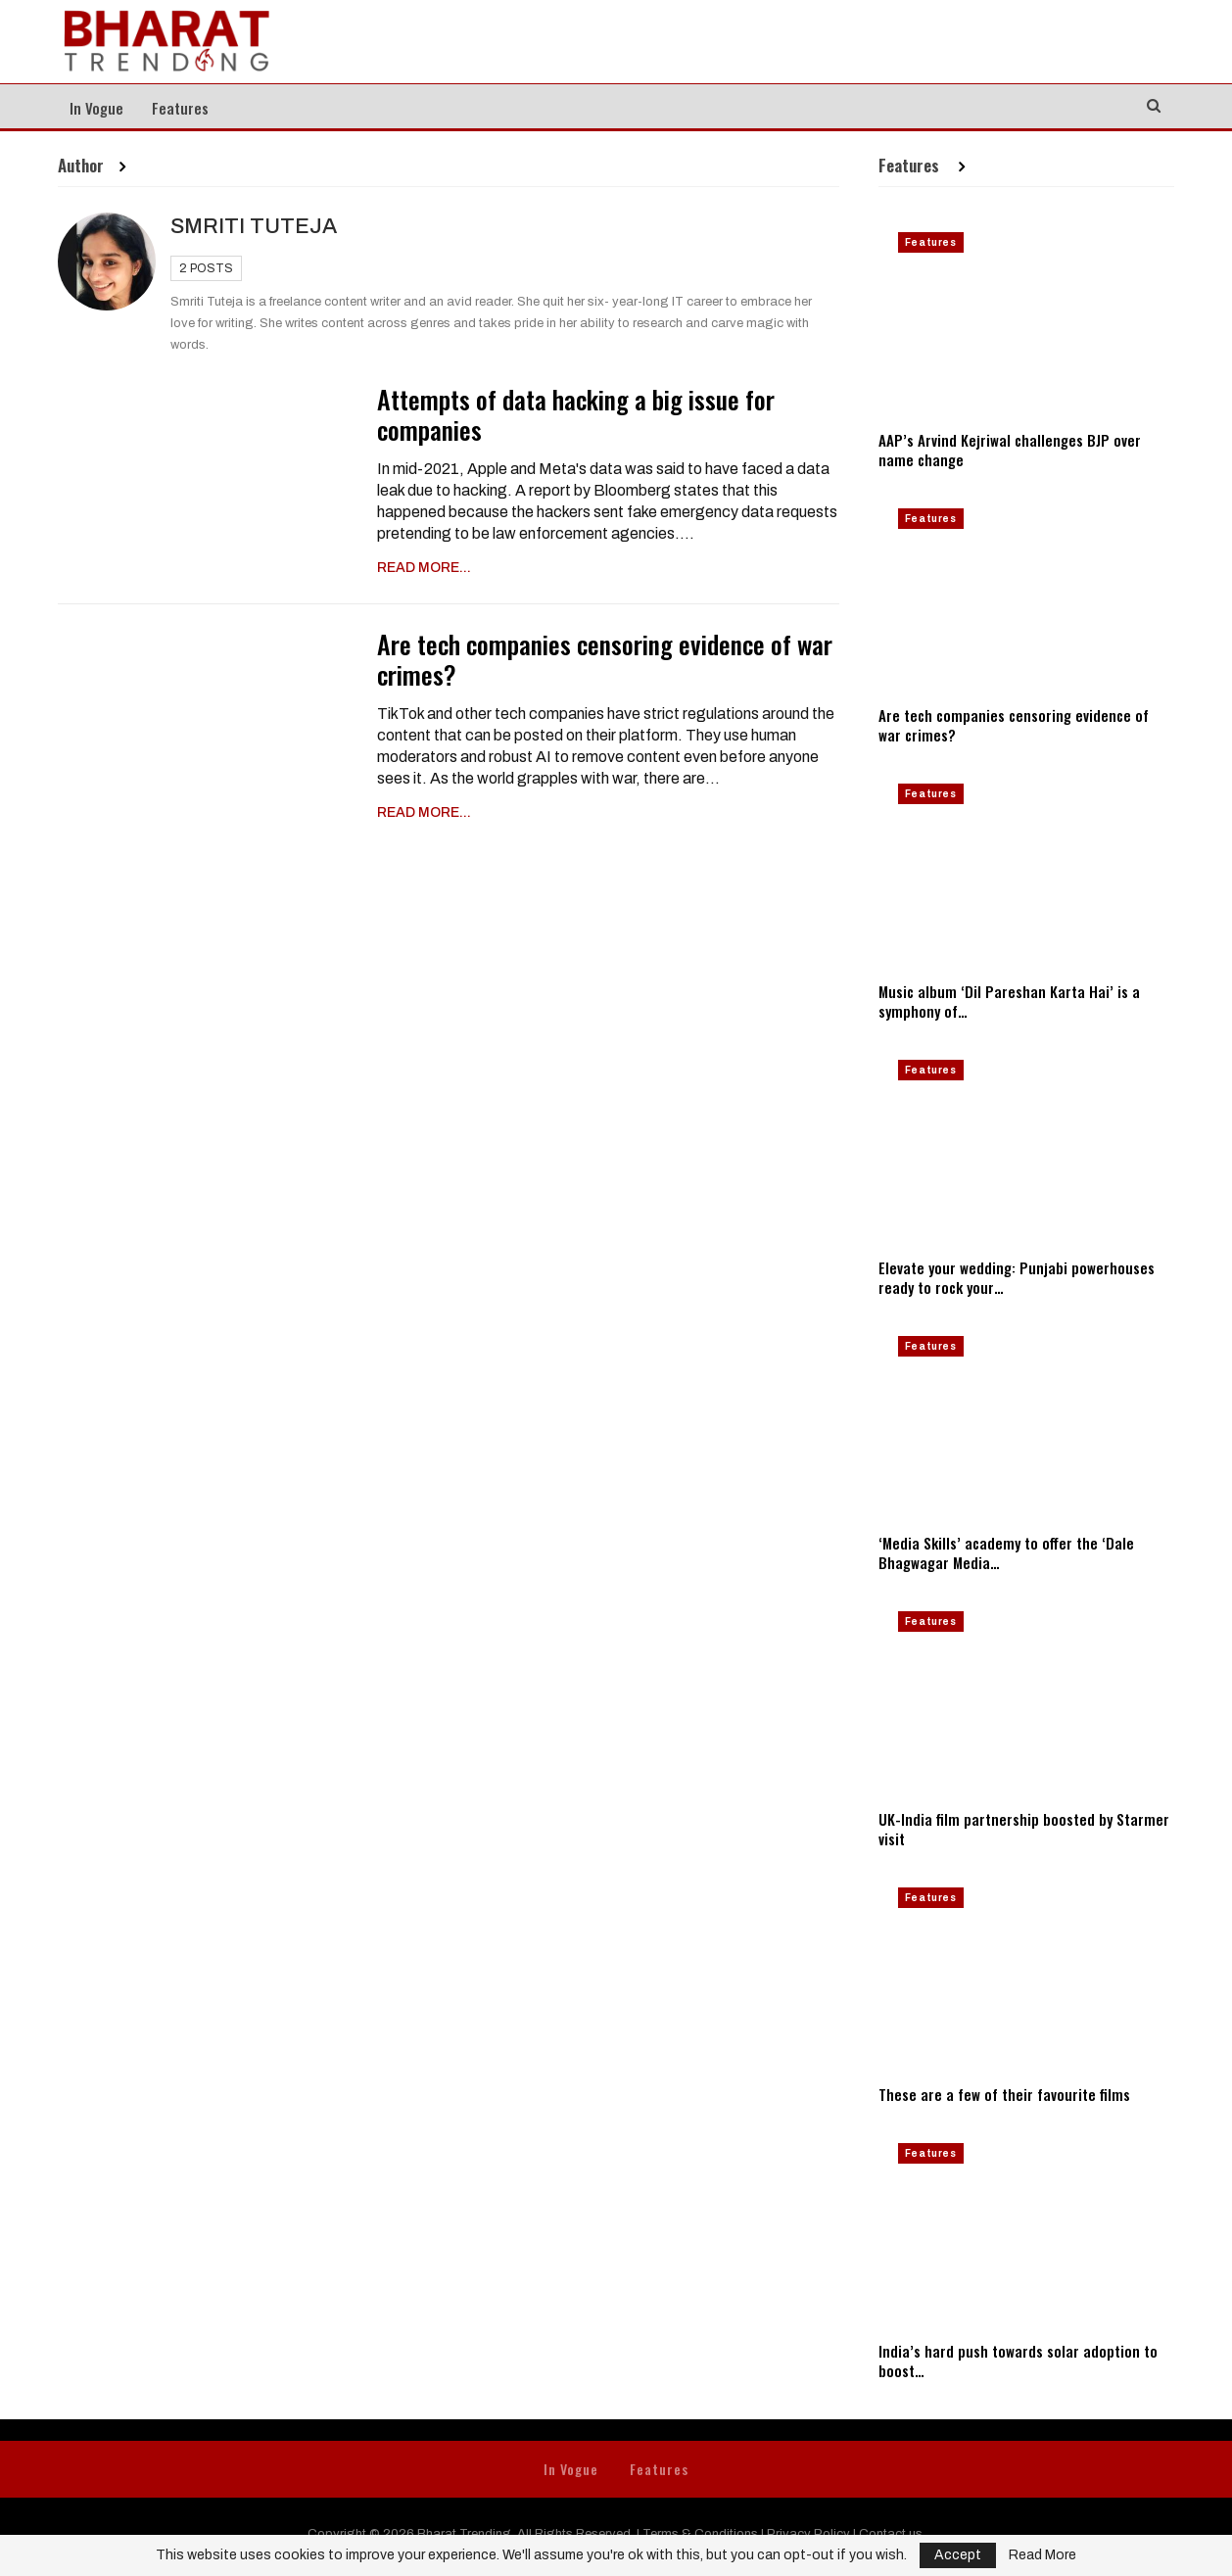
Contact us (891, 2534)
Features (180, 108)
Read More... (424, 567)
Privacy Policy (808, 2534)
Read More (1042, 2555)
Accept (957, 2555)
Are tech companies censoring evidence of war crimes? (604, 659)
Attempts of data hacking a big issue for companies (576, 414)
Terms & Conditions (700, 2534)
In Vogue (96, 108)
